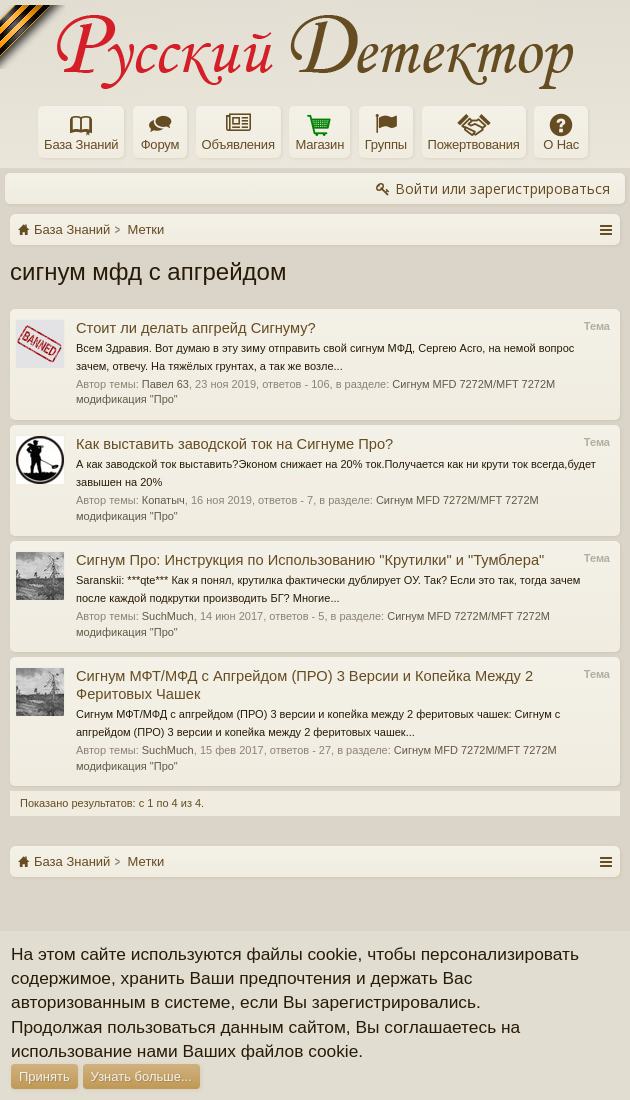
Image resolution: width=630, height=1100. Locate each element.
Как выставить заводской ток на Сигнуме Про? (234, 444)
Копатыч (163, 500)
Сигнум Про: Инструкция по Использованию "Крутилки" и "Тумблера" (310, 560)
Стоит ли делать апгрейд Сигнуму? (196, 328)
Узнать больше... (141, 1076)
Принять (44, 1076)
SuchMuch (168, 616)
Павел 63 (165, 384)
